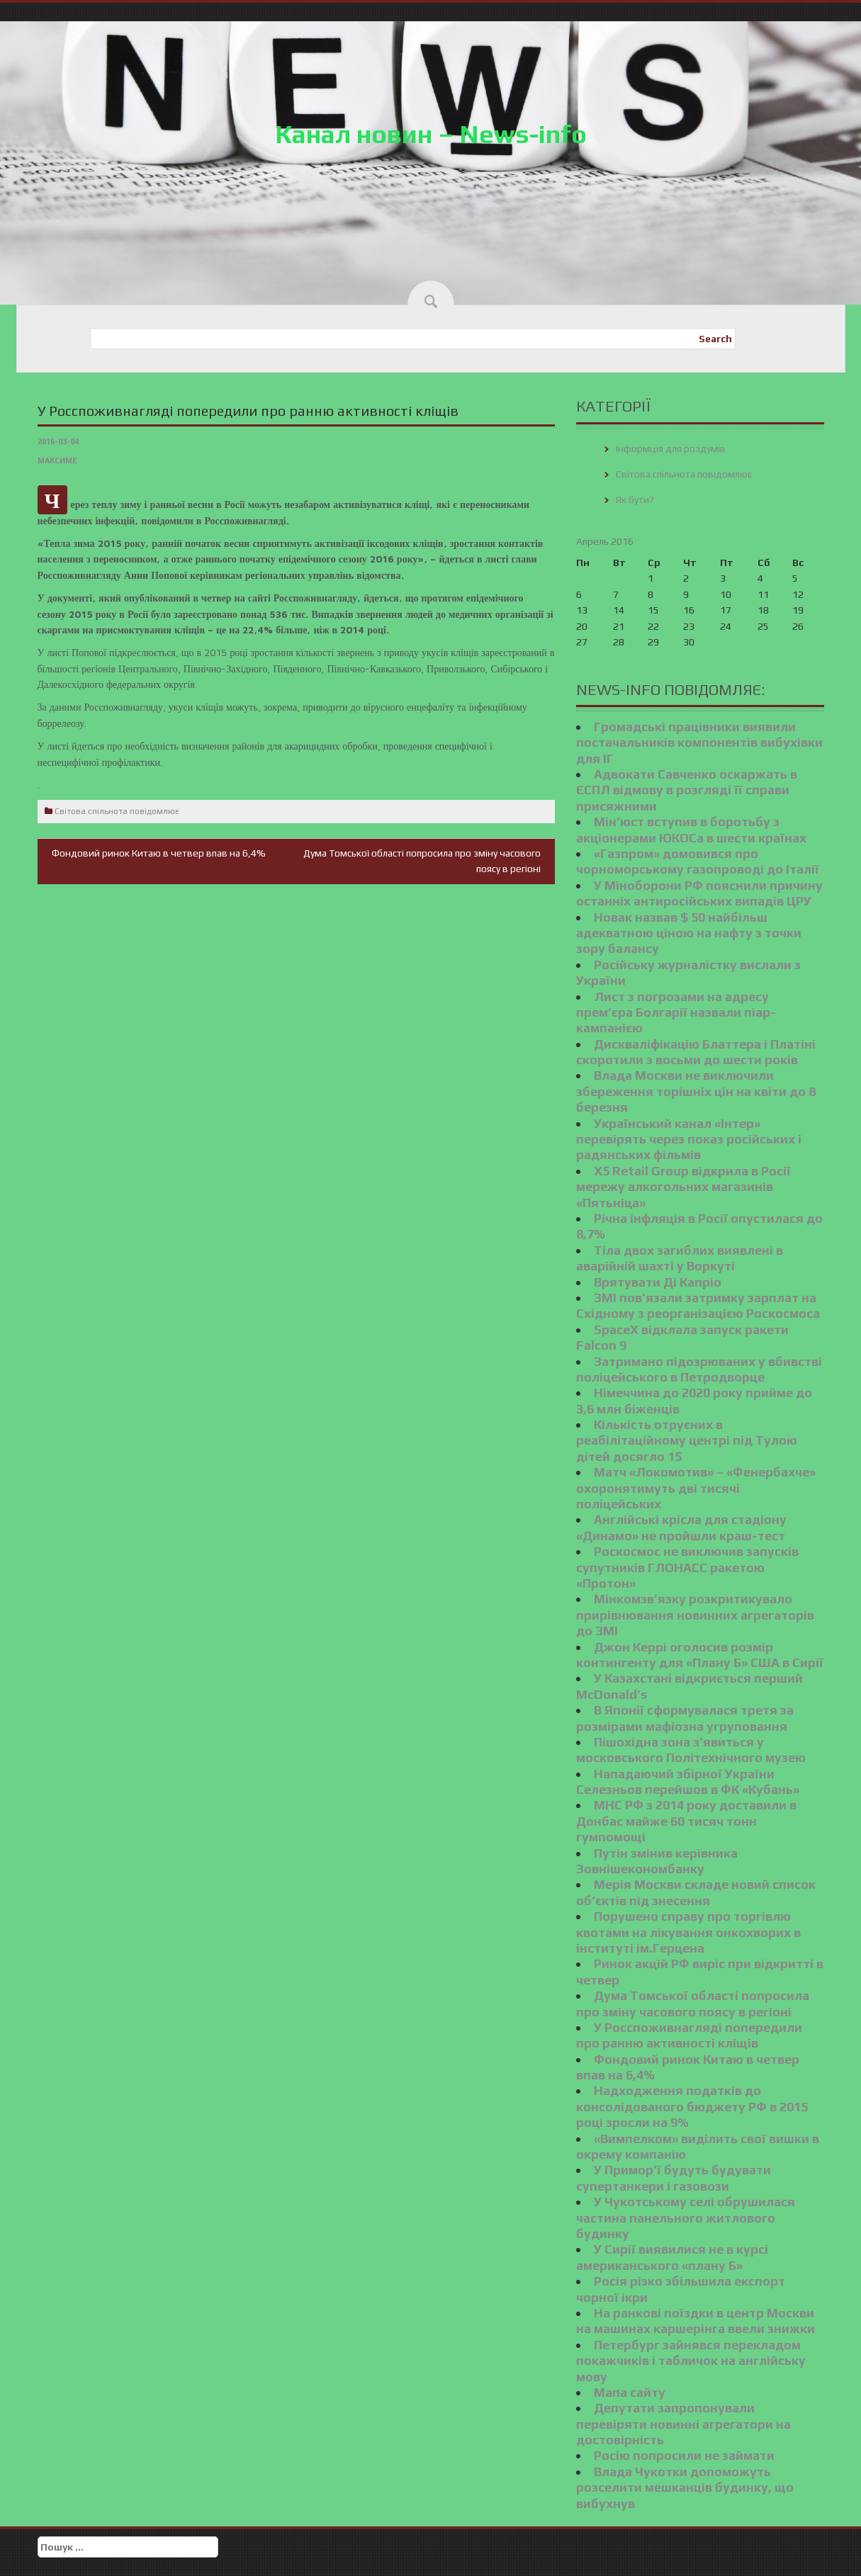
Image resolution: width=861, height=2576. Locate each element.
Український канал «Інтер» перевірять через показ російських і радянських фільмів (688, 1139)
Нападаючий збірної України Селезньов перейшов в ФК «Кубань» (687, 1781)
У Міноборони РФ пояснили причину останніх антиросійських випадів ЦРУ (699, 893)
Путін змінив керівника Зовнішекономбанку (657, 1861)
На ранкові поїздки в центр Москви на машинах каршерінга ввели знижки (695, 2320)
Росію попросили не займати (684, 2455)
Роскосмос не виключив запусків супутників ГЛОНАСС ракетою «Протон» (687, 1567)
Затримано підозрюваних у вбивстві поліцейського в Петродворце (699, 1369)
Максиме (57, 460)
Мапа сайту (629, 2392)
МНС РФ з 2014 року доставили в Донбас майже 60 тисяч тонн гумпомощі (686, 1820)
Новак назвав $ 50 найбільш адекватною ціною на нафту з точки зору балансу (688, 933)
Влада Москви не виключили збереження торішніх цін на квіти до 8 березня (696, 1091)
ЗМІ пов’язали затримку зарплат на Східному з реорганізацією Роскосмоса (698, 1305)
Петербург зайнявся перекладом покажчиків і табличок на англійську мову (691, 2360)
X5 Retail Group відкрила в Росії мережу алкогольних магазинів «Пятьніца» (683, 1186)
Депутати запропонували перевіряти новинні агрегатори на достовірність (683, 2423)
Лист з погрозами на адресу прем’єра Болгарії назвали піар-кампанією (676, 1012)
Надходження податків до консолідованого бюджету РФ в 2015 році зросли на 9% (692, 2106)
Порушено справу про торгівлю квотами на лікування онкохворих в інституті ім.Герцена (688, 1932)
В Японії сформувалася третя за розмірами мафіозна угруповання (685, 1717)
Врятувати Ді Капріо (657, 1282)
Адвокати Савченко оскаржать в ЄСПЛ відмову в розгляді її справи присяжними (686, 790)
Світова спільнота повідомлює (117, 811)
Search (715, 338)
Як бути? (635, 499)
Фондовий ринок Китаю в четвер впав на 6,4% (159, 853)
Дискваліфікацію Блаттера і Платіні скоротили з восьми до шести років (696, 1051)
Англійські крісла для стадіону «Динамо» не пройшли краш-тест (681, 1527)
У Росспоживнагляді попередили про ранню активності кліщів (689, 2035)
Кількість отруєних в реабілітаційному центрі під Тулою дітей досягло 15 (686, 1440)
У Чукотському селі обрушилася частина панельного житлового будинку (685, 2217)
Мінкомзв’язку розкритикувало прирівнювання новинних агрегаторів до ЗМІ (695, 1614)
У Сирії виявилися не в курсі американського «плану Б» (672, 2257)
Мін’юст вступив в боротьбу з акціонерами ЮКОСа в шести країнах (691, 829)
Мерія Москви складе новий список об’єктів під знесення (696, 1892)
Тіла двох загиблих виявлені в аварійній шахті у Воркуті (679, 1258)
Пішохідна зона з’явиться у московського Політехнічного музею (691, 1749)
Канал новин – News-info (431, 134)
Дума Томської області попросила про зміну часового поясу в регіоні (692, 2003)
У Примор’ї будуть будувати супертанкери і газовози (673, 2177)
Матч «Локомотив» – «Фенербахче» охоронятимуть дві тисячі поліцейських (696, 1487)
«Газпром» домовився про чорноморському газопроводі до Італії (697, 861)
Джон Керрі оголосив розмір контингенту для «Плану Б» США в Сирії (699, 1654)
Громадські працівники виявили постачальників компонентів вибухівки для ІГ (699, 742)
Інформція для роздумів (671, 448)
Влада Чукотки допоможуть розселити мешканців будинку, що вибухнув (685, 2487)
